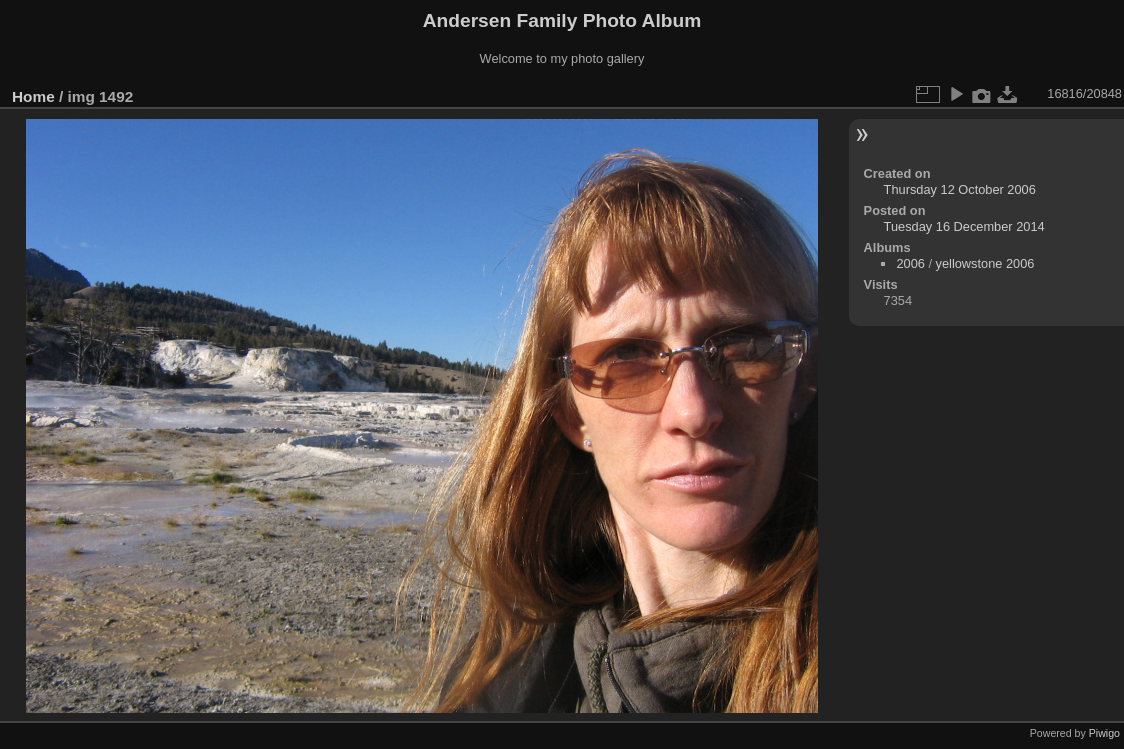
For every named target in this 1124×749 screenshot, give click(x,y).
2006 (910, 263)
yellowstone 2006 (985, 263)
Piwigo (1104, 733)
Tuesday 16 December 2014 (964, 226)
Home (33, 96)
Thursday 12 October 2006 (960, 189)
